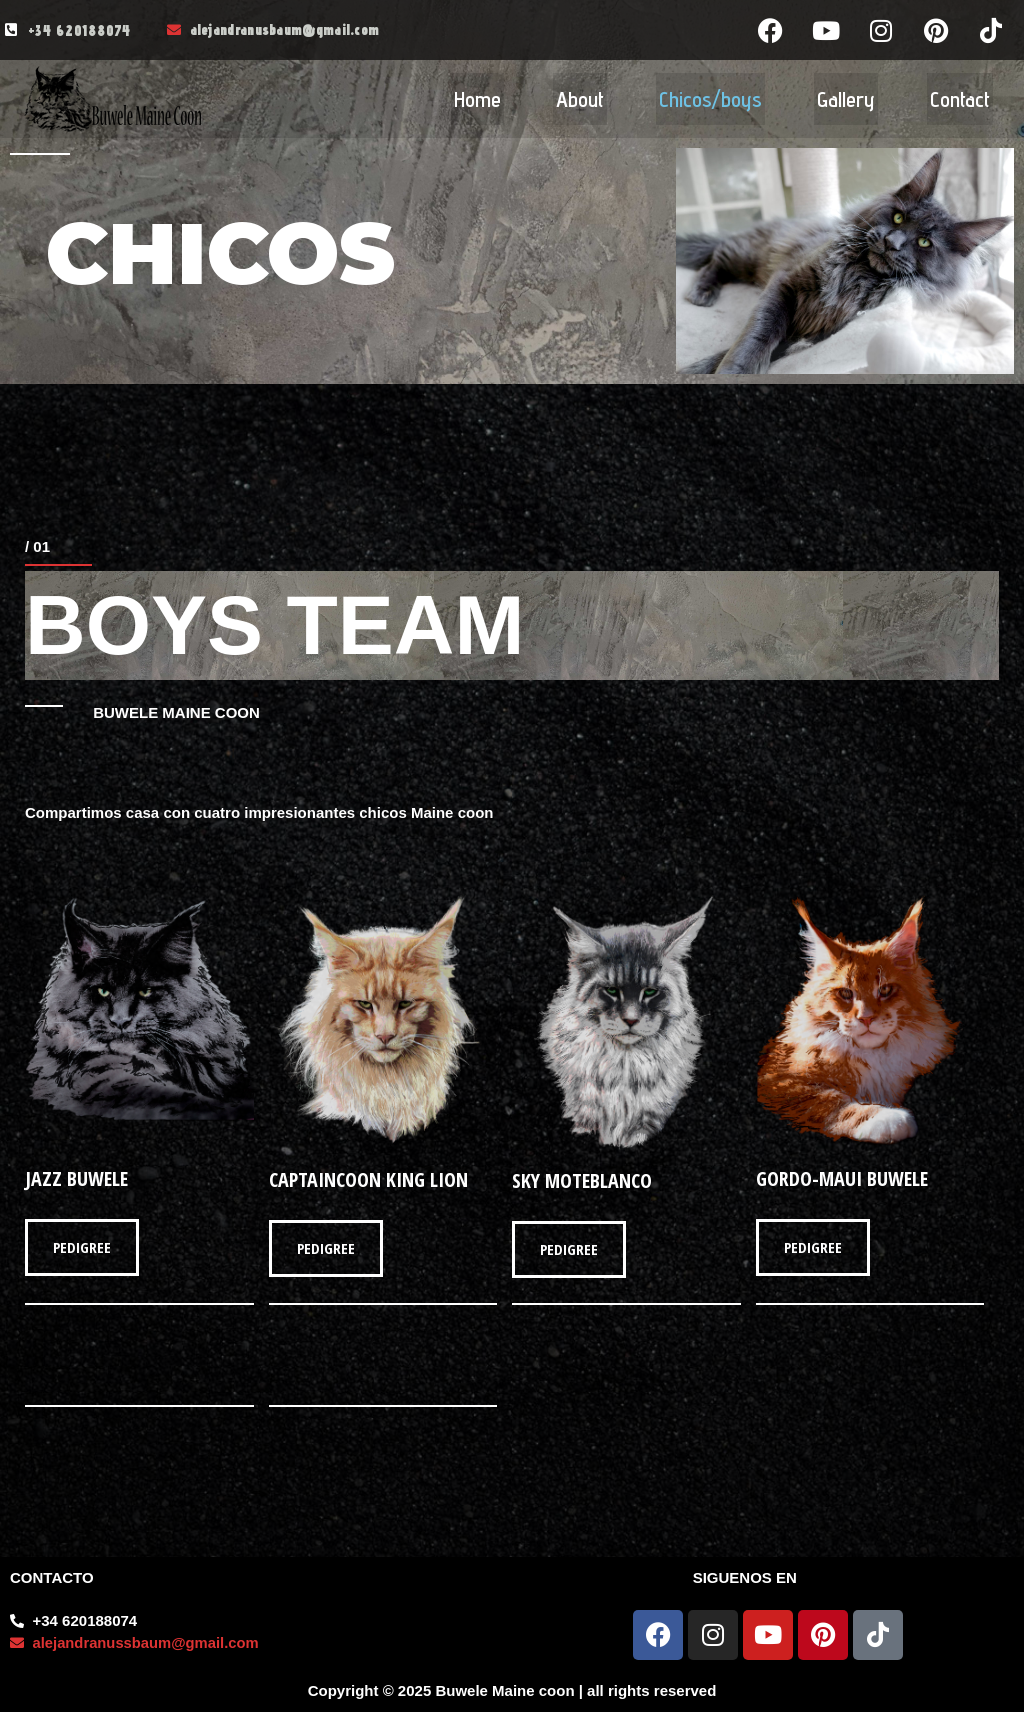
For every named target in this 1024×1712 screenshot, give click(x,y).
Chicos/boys (710, 99)
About (580, 99)
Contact (960, 99)
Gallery (846, 99)
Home (477, 99)
